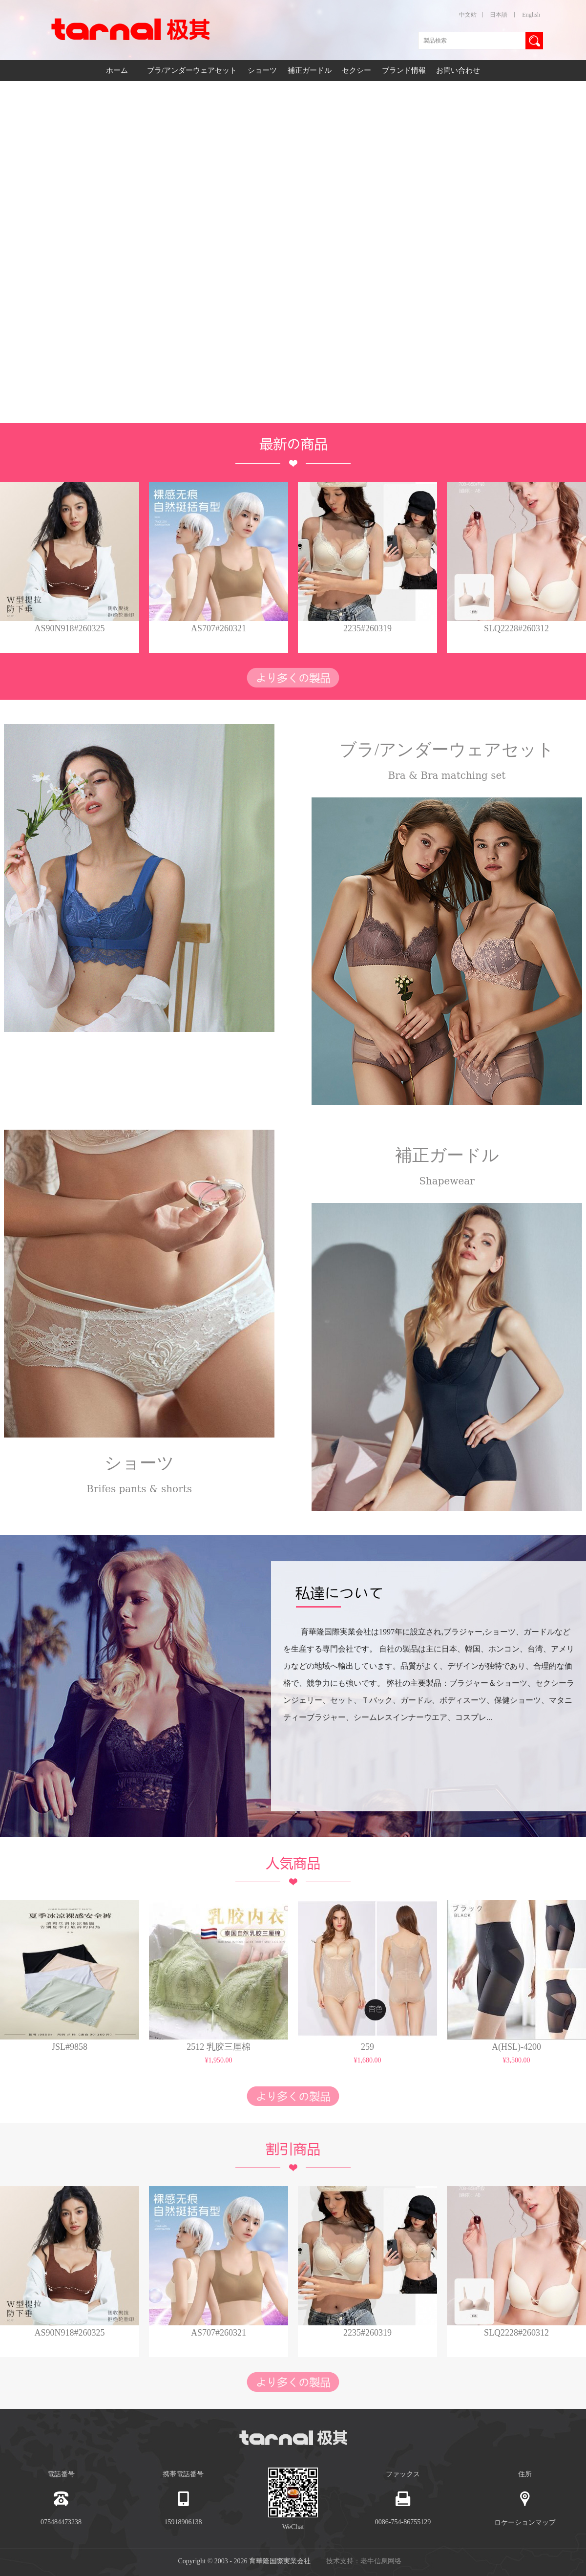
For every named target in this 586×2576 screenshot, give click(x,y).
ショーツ (263, 70)
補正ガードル (311, 70)
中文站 (468, 14)
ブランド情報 (404, 70)
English (531, 14)
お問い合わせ (458, 70)
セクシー (357, 70)
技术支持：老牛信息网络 (363, 2561)
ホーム (117, 70)
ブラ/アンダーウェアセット (193, 70)
